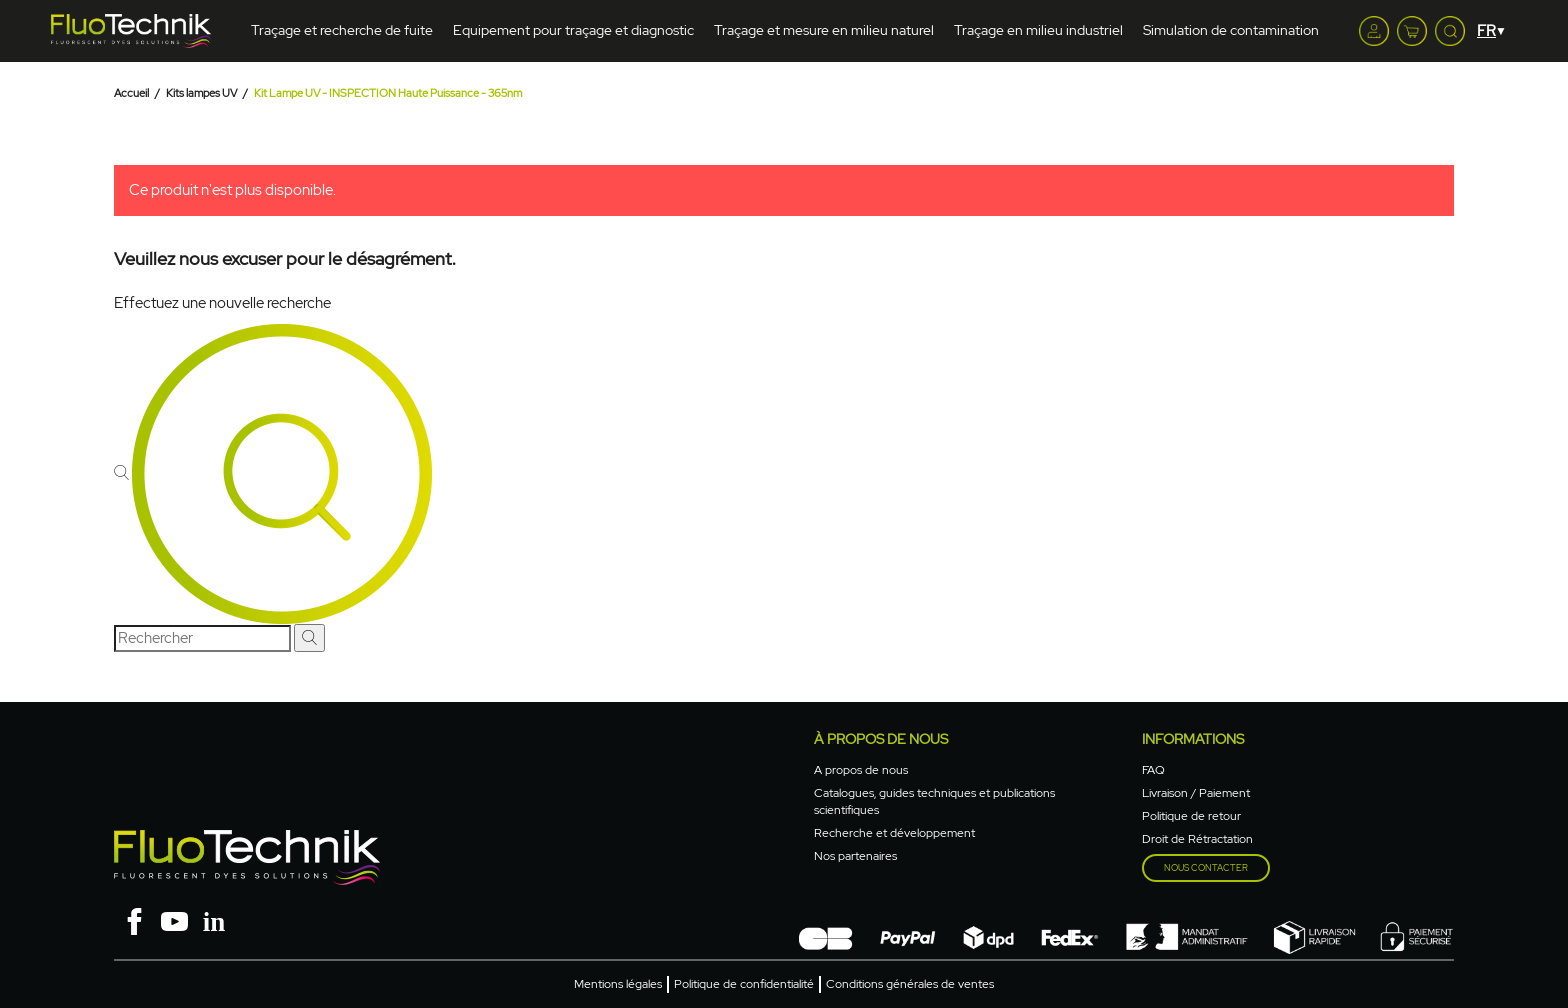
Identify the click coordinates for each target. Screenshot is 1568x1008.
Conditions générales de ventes (910, 984)
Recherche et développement (894, 833)
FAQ (1153, 770)
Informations (1193, 739)
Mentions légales (618, 984)
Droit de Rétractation (1197, 839)
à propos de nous (881, 739)
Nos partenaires (855, 856)
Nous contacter (1206, 868)
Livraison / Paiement (1196, 793)
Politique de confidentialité (744, 984)
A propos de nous (861, 770)
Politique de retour (1191, 816)
